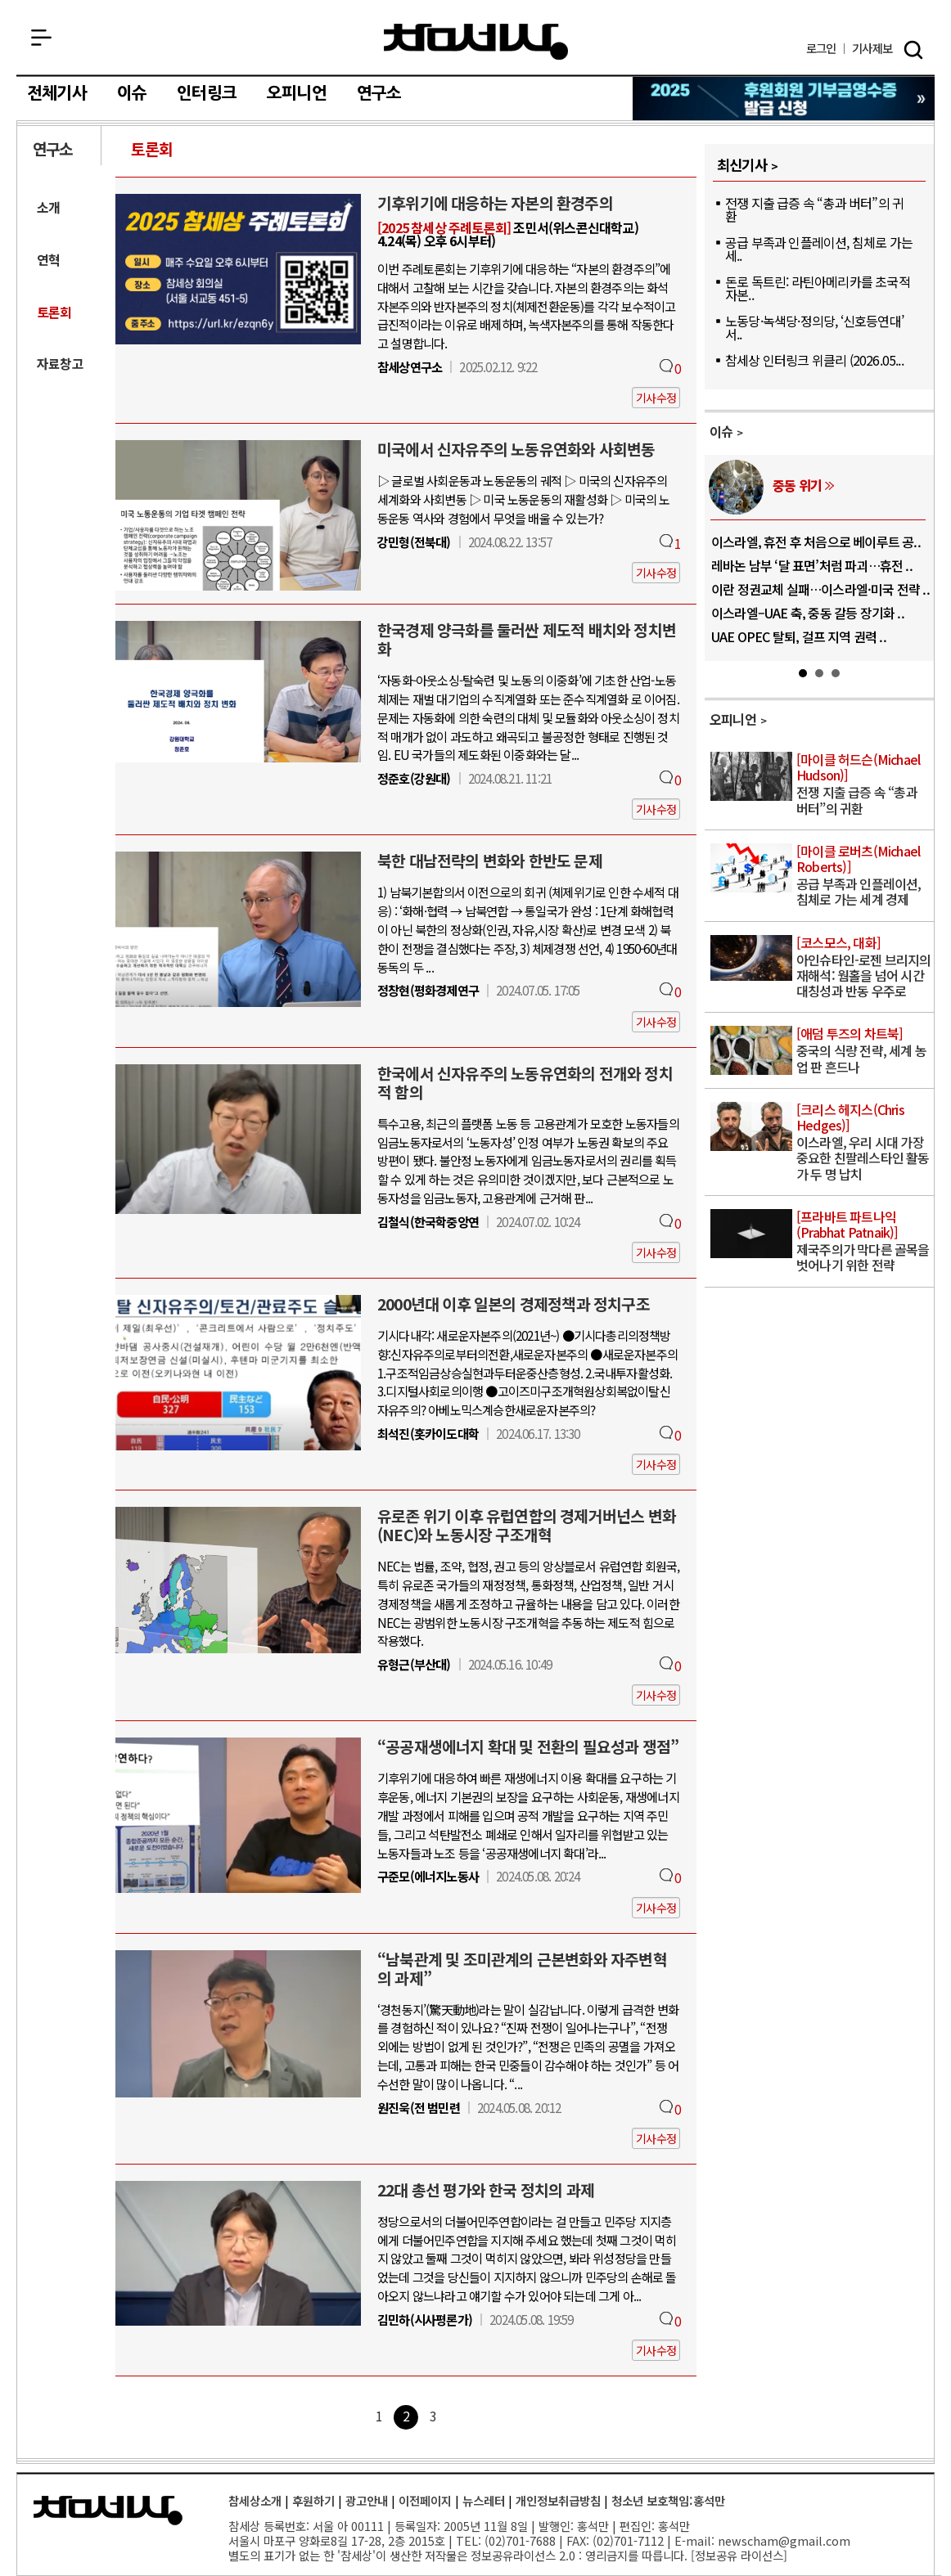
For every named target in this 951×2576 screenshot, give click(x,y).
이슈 (131, 93)
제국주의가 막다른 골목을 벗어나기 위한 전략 (863, 1242)
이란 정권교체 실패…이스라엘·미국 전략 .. (820, 589)
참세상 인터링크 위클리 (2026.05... (814, 360)
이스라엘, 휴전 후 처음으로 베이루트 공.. (816, 541)
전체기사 (57, 93)
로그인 (821, 48)
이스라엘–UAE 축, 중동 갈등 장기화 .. (807, 613)
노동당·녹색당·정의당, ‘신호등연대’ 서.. (814, 327)
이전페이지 (425, 2500)
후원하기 (313, 2500)
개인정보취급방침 (558, 2500)
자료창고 (60, 363)
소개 (48, 207)
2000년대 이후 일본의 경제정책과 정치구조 (513, 1303)
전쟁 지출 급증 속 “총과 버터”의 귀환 (814, 209)
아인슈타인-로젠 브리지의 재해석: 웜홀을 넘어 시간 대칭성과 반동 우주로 (863, 968)
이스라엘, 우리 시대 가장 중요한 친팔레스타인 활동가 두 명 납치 (863, 1143)
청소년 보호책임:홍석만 (668, 2500)
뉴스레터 (483, 2500)
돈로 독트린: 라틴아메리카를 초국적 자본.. (817, 288)
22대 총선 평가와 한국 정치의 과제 (485, 2189)
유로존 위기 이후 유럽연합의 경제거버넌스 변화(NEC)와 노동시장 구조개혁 (526, 1525)
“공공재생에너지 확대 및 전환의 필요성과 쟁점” (527, 1746)
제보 (872, 48)
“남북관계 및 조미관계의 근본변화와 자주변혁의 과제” (522, 1968)
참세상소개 (255, 2500)
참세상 (476, 42)
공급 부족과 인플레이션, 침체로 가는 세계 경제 (863, 876)
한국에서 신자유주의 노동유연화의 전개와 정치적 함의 (525, 1083)
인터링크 (207, 93)
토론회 (152, 148)
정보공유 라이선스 (739, 2555)
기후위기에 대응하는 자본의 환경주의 (495, 202)
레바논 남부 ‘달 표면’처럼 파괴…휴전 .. (812, 565)
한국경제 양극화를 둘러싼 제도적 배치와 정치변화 (526, 639)
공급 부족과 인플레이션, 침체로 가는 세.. (819, 248)
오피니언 (297, 93)
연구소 (379, 93)
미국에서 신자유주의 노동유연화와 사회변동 (516, 449)
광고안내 (366, 2500)
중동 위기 (797, 485)
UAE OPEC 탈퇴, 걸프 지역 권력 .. (798, 636)
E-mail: (694, 2540)
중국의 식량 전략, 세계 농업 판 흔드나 (863, 1051)
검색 (913, 50)
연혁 (48, 259)
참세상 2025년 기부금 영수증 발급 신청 (784, 98)
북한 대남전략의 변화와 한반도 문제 (489, 860)
